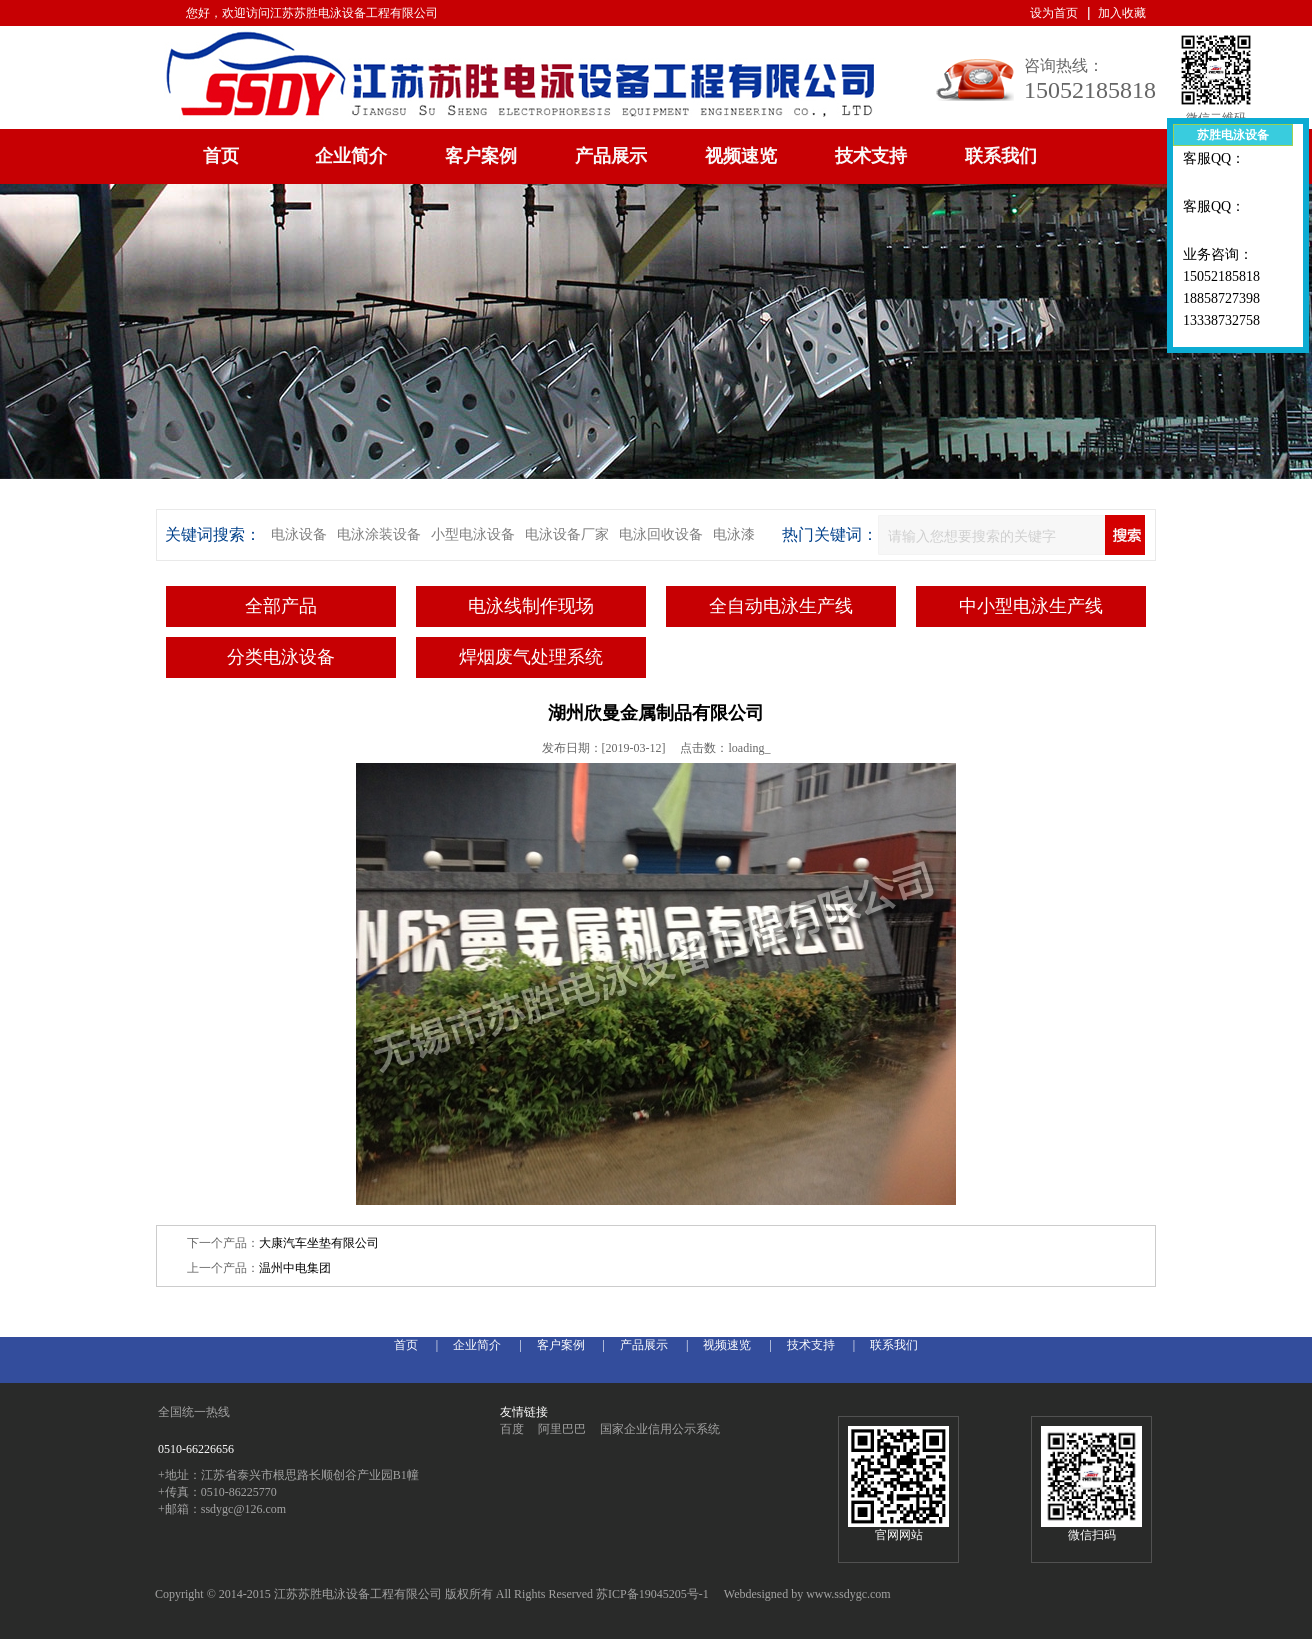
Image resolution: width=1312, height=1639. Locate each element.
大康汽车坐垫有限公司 (319, 1243)
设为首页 (1054, 13)
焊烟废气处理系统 (531, 657)
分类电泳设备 (281, 657)
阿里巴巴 (562, 1429)
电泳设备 (299, 534)
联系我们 (1001, 156)
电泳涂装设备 (379, 534)
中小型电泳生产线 (1031, 606)
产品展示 (611, 156)
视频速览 (741, 156)
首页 (221, 156)
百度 (512, 1429)
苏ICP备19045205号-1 (652, 1594)
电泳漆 (734, 534)
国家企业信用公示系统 (660, 1429)
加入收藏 (1122, 13)
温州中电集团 (295, 1268)
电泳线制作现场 (531, 606)
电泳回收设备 (661, 534)
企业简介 (351, 156)
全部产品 (281, 606)
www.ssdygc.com (848, 1594)
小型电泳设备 (473, 534)
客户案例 (481, 156)
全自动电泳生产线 (781, 606)
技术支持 (871, 156)
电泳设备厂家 (567, 534)
